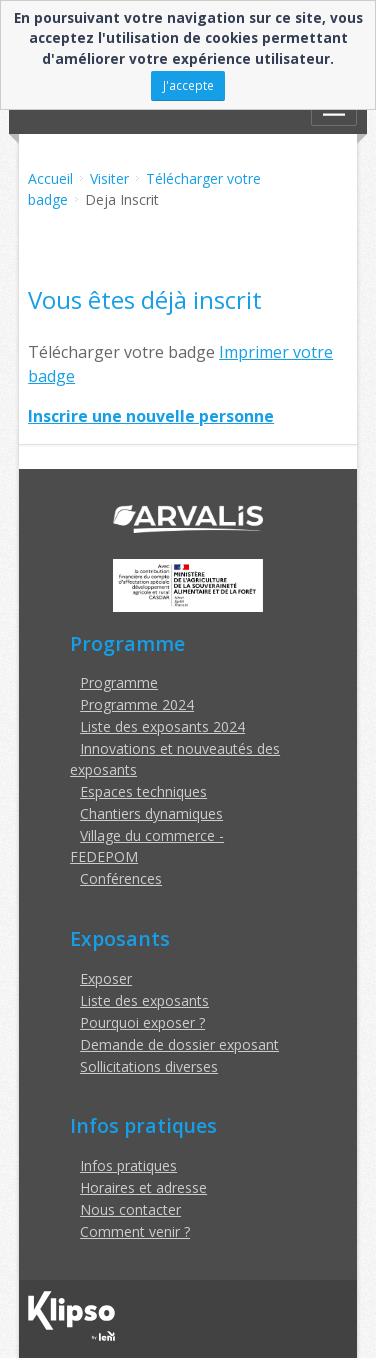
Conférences (121, 878)
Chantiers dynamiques (151, 813)
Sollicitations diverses (149, 1066)
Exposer (106, 978)
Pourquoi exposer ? (142, 1022)
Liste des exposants (144, 1000)
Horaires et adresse (143, 1187)
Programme (119, 682)
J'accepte (188, 85)
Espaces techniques (143, 791)
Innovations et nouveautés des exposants (175, 759)
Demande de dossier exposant (179, 1044)
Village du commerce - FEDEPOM (147, 846)
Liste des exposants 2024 (162, 726)
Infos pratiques (128, 1165)
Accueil (50, 178)
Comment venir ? (135, 1231)
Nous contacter (130, 1209)
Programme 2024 (137, 704)
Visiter (109, 178)
